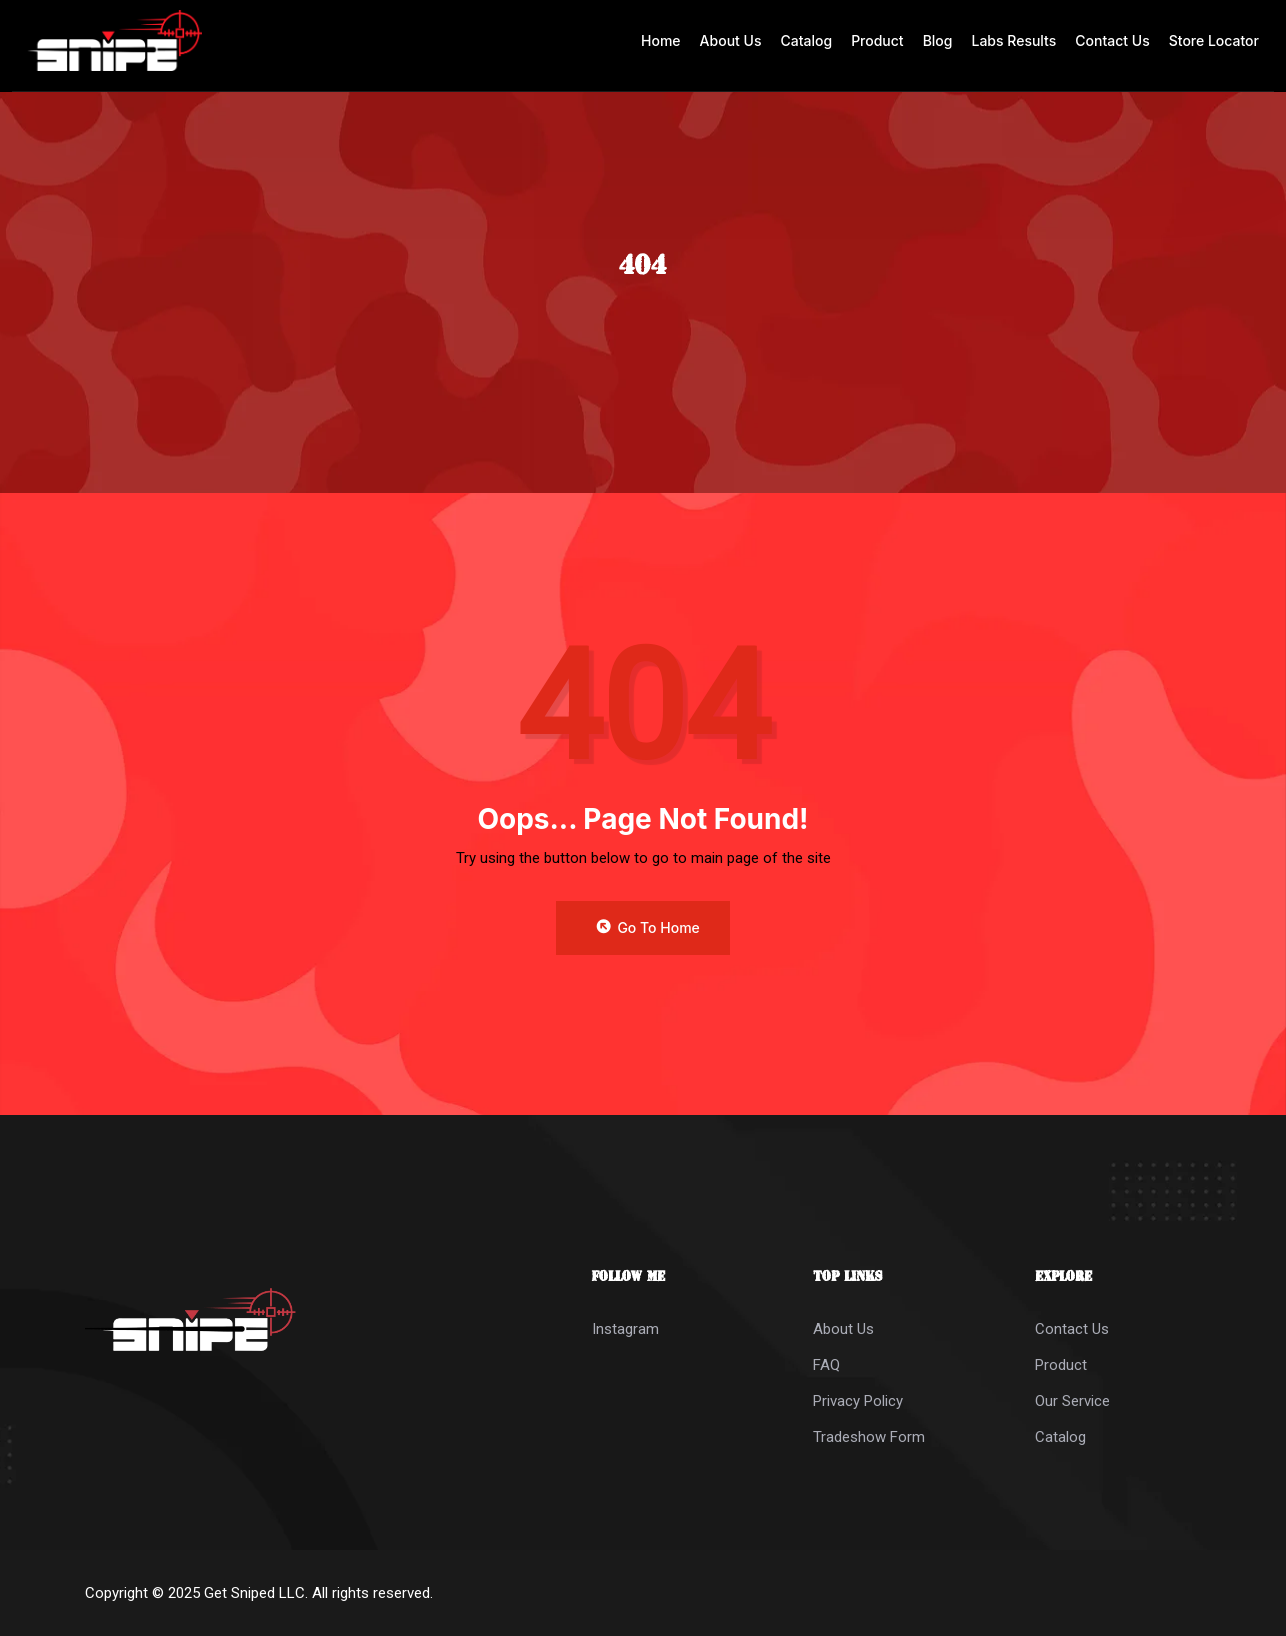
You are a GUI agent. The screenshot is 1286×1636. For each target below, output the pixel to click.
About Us (731, 40)
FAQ (826, 1365)
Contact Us (1112, 40)
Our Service (1072, 1401)
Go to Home (647, 928)
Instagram (625, 1329)
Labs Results (1014, 40)
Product (877, 40)
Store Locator (1214, 40)
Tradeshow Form (869, 1437)
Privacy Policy (858, 1401)
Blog (938, 40)
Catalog (806, 40)
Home (661, 40)
